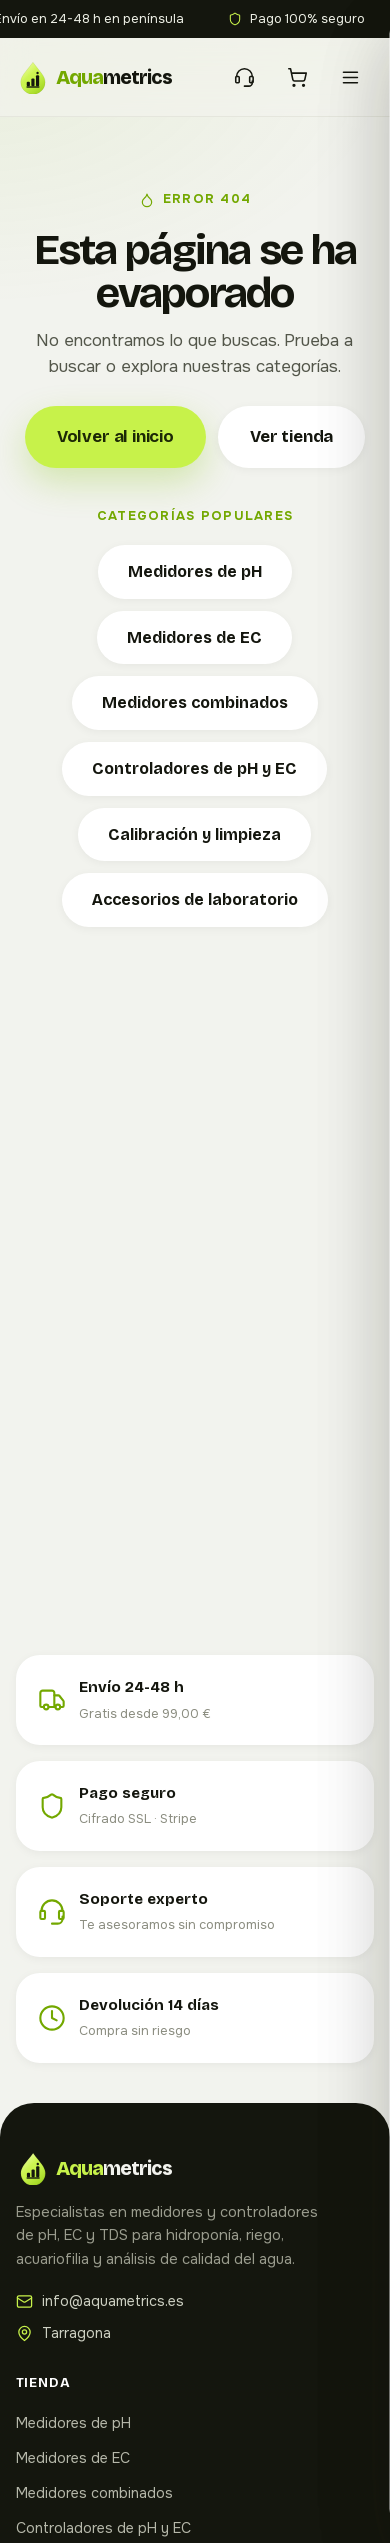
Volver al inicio (115, 436)
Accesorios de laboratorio (195, 899)
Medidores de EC (194, 637)
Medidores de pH (195, 571)
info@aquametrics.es (100, 2301)
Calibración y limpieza (194, 834)
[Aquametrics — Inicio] (107, 77)
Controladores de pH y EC (194, 768)
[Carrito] (297, 77)
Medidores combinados (195, 702)
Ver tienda (291, 436)
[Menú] (350, 77)
